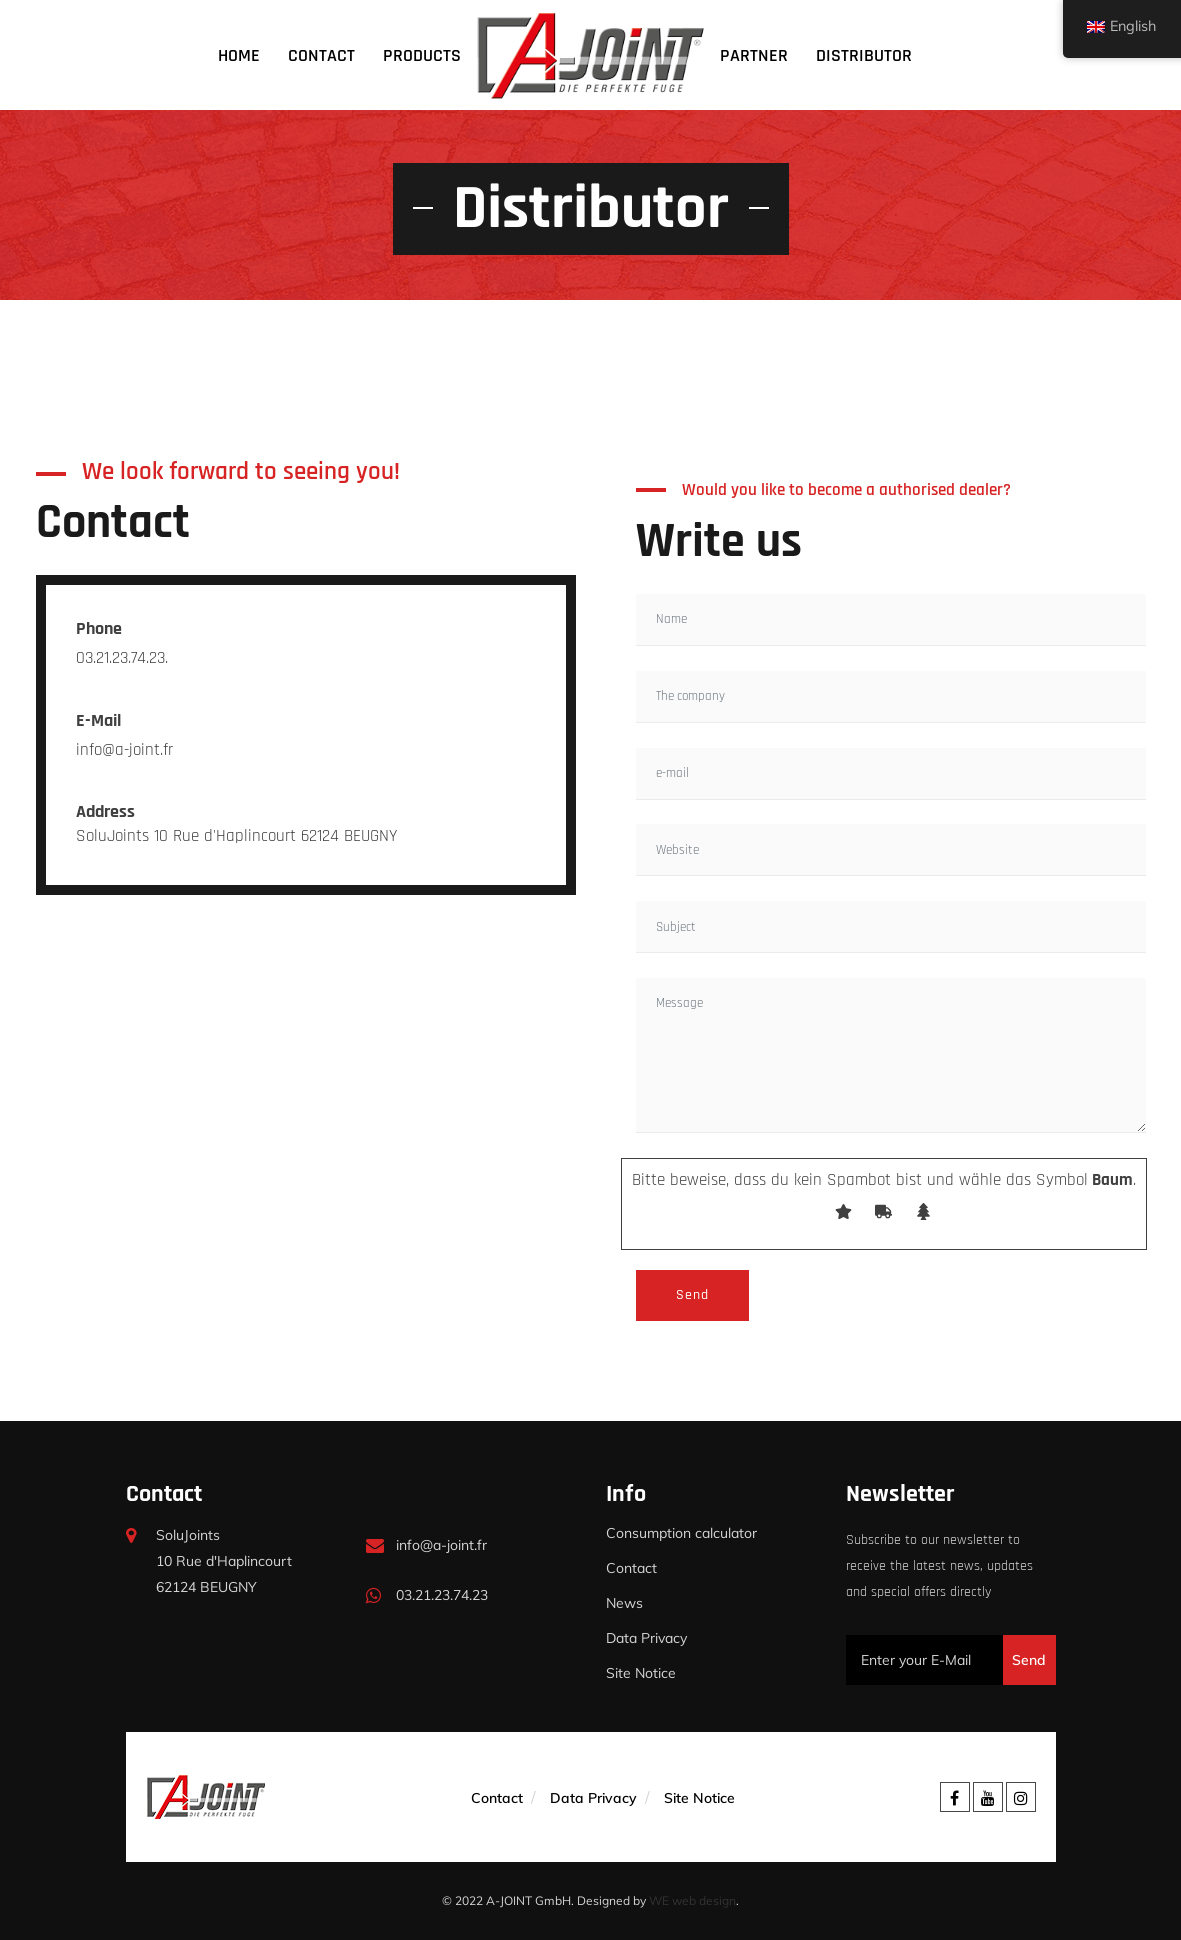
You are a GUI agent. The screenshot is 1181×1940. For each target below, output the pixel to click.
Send (1029, 1660)
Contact (321, 55)
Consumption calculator (681, 1533)
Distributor (864, 55)
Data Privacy (646, 1638)
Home (239, 55)
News (624, 1603)
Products (422, 55)
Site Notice (641, 1673)
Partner (754, 55)
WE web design (692, 1900)
